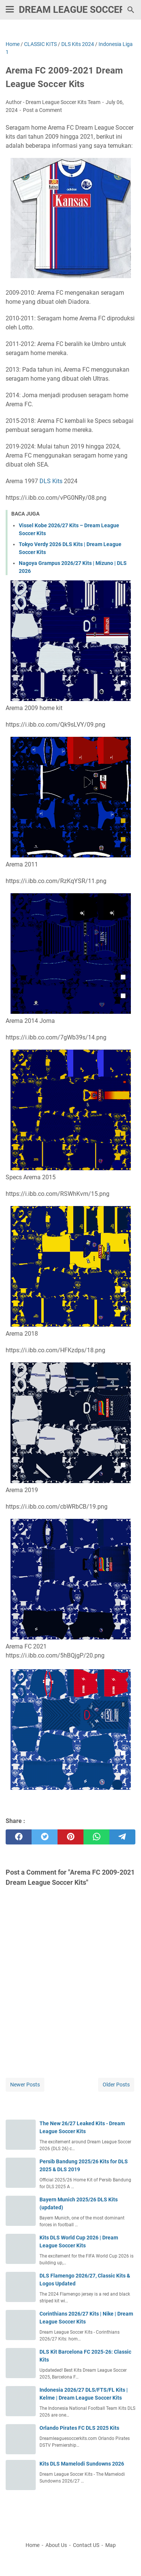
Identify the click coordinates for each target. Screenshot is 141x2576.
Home (32, 2545)
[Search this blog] (130, 9)
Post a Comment (42, 110)
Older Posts (116, 2085)
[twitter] (45, 1836)
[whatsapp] (96, 1836)
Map (110, 2545)
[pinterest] (70, 1836)
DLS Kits (50, 481)
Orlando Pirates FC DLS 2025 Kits (79, 2428)
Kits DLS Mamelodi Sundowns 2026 (81, 2464)
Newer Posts (25, 2085)
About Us (56, 2545)
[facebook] (19, 1836)
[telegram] (122, 1836)
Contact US (86, 2545)
